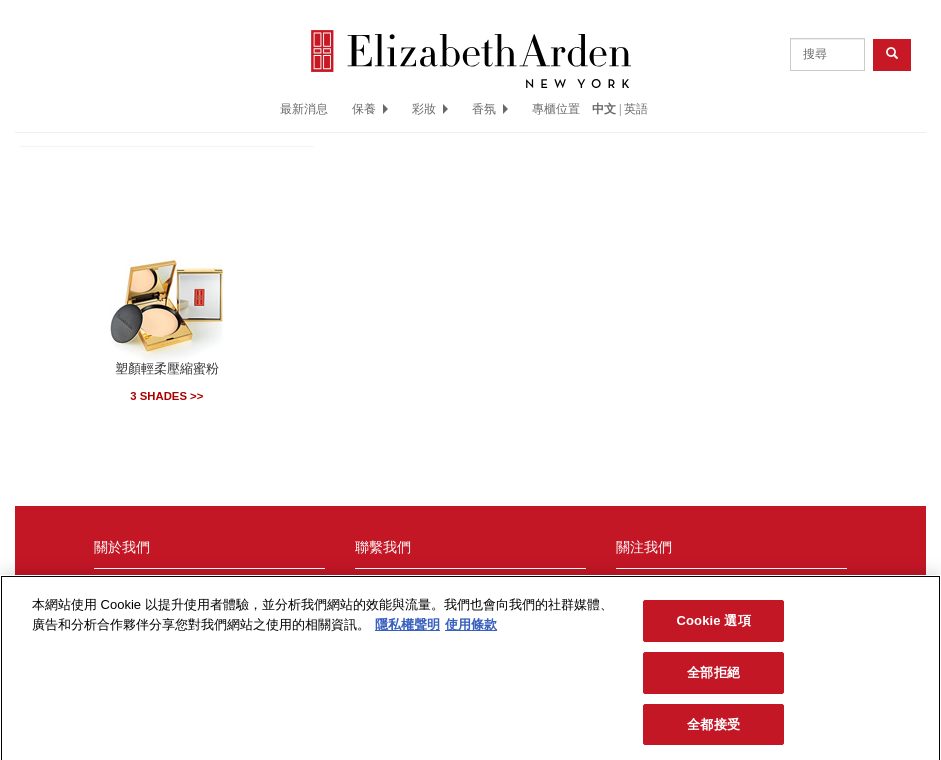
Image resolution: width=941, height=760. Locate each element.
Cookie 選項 (714, 626)
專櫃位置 (556, 109)
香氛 (490, 109)
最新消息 (304, 109)
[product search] (827, 54)
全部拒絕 (713, 677)
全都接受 (713, 729)
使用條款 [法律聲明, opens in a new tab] (471, 629)
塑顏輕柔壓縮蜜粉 (167, 369)
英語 (636, 109)
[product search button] (892, 54)
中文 (604, 109)
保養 (370, 109)
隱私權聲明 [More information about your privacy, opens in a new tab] (407, 629)
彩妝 (430, 109)
